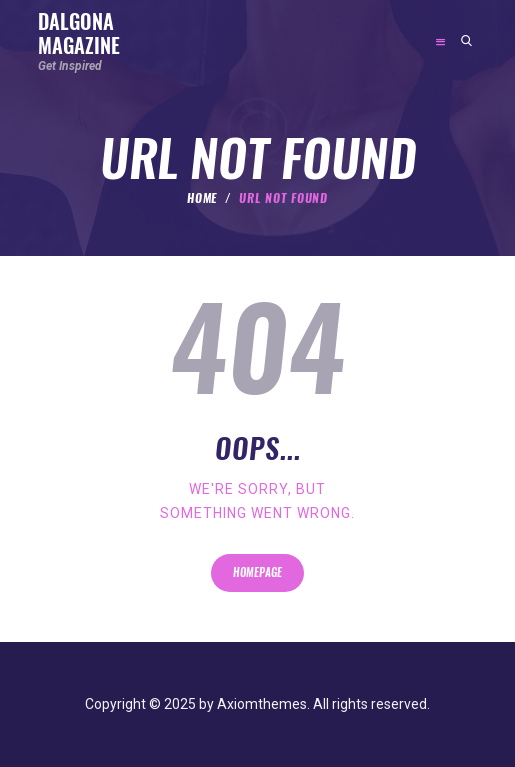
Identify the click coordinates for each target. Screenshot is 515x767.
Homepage (257, 572)
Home (202, 198)
